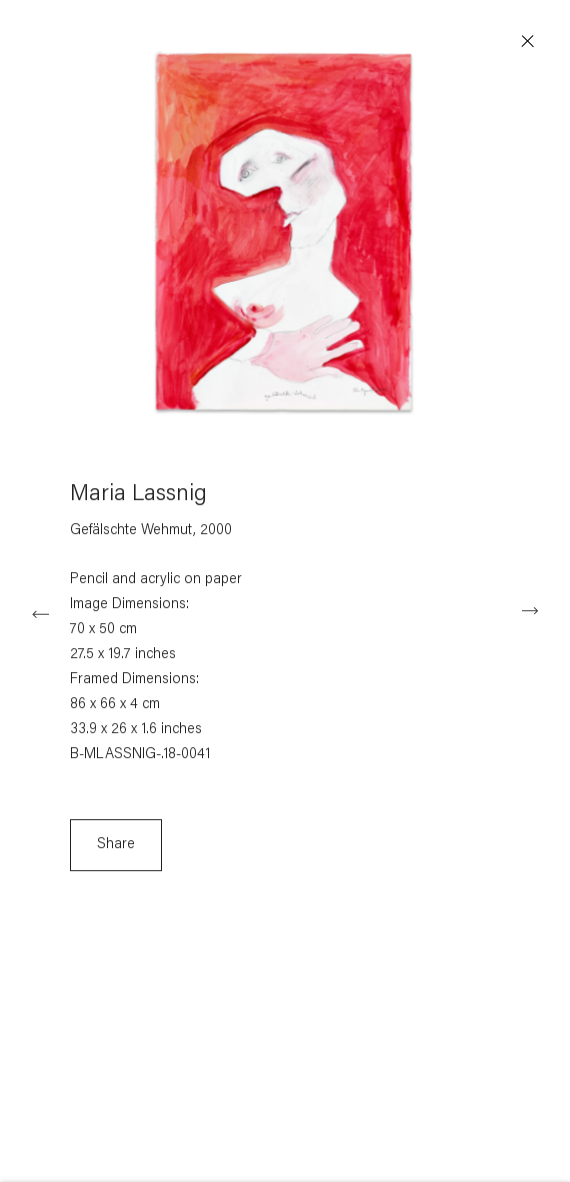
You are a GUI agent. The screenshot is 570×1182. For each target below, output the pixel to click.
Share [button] (116, 850)
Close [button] (531, 42)
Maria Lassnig (138, 500)
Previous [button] (40, 611)
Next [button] (530, 611)
